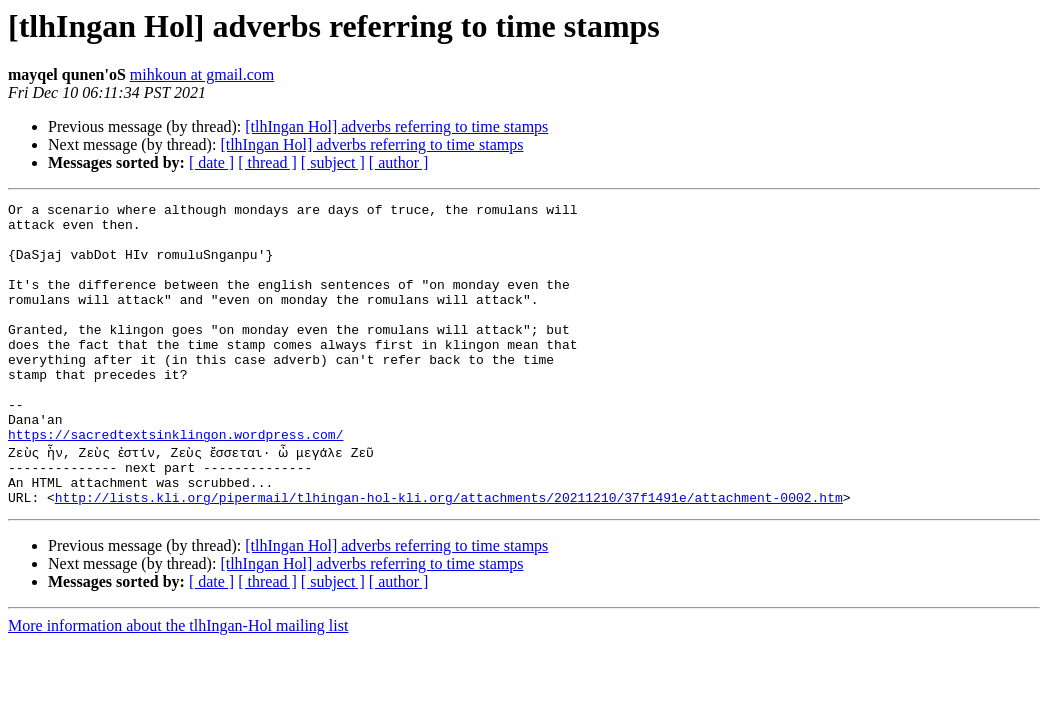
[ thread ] (267, 162)
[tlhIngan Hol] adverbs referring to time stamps (396, 126)
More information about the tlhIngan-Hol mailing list (178, 682)
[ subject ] (333, 162)
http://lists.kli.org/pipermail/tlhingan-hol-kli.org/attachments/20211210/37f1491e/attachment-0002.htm (449, 554)
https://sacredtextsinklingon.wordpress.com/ (175, 482)
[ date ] (211, 162)
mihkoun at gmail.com (202, 74)
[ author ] (399, 162)
